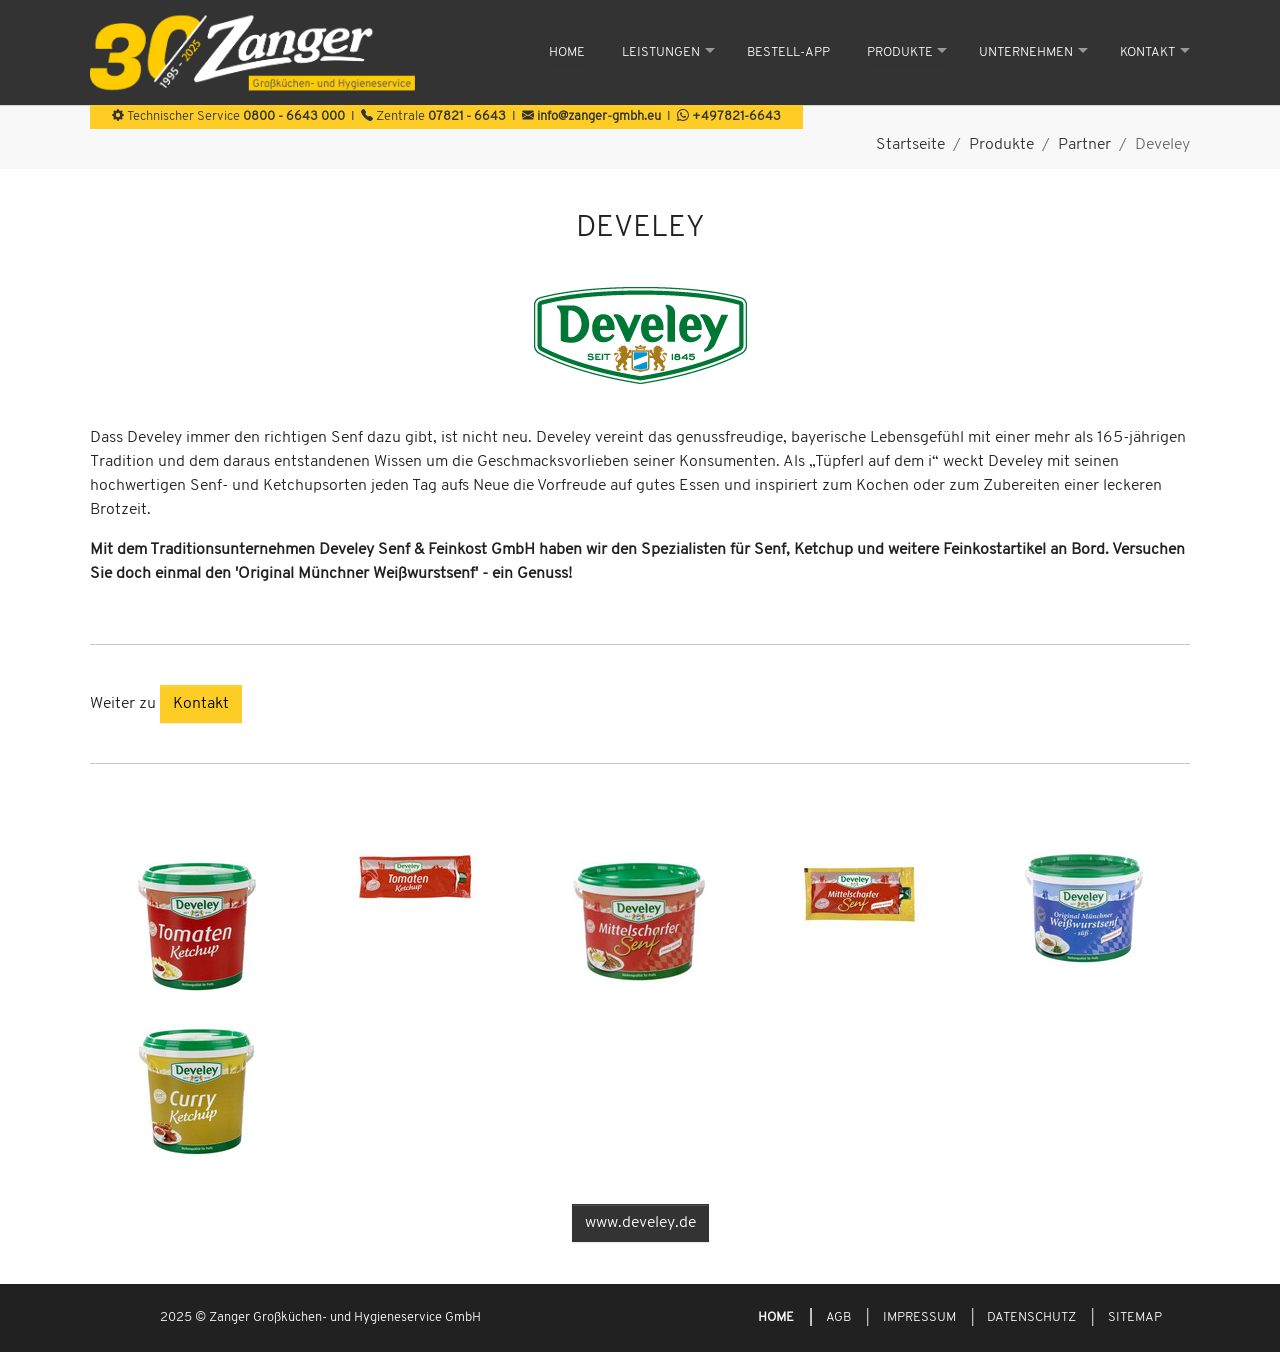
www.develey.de (640, 1223)
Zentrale (433, 116)
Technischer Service (228, 116)
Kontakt (201, 704)
